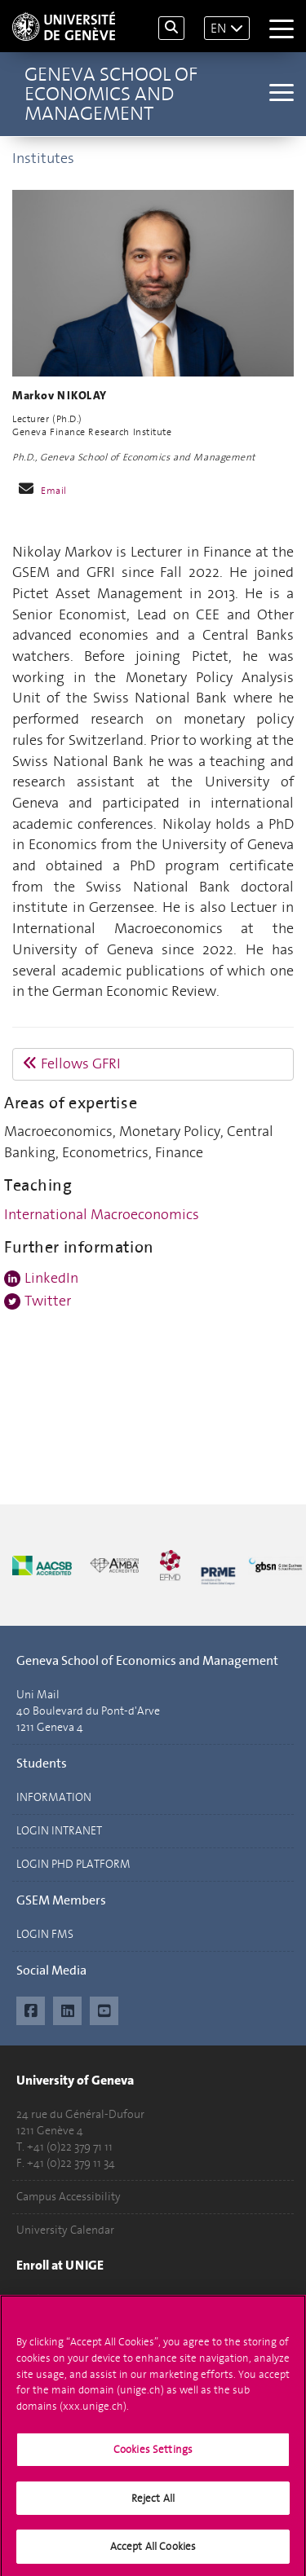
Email (54, 490)
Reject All (153, 2504)
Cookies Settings (153, 2456)
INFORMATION (53, 1797)
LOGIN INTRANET (59, 1830)
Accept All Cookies (153, 2553)
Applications (47, 2299)
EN (218, 28)
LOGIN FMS (44, 1934)
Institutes (43, 158)
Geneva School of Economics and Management (110, 93)
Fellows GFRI (72, 1063)
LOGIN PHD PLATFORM (73, 1864)
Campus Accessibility (68, 2196)
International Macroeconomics (101, 1214)
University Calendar (65, 2230)
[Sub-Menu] (279, 94)
